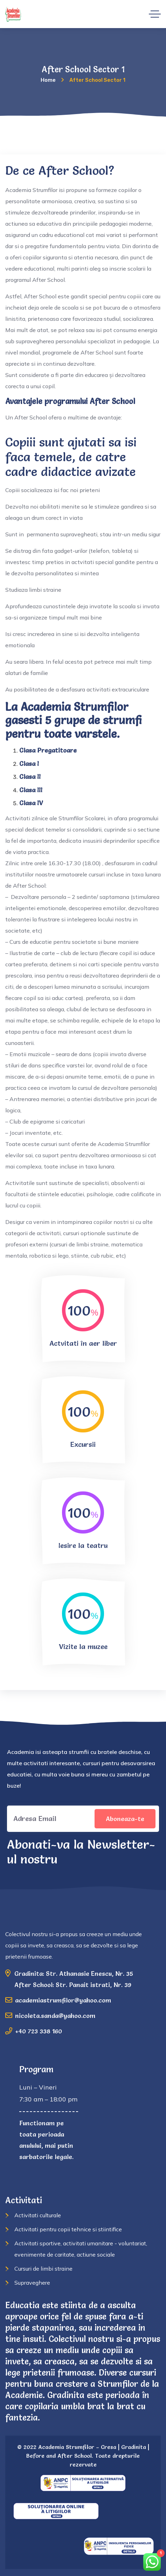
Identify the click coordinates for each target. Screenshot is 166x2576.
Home (48, 80)
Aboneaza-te (125, 1819)
